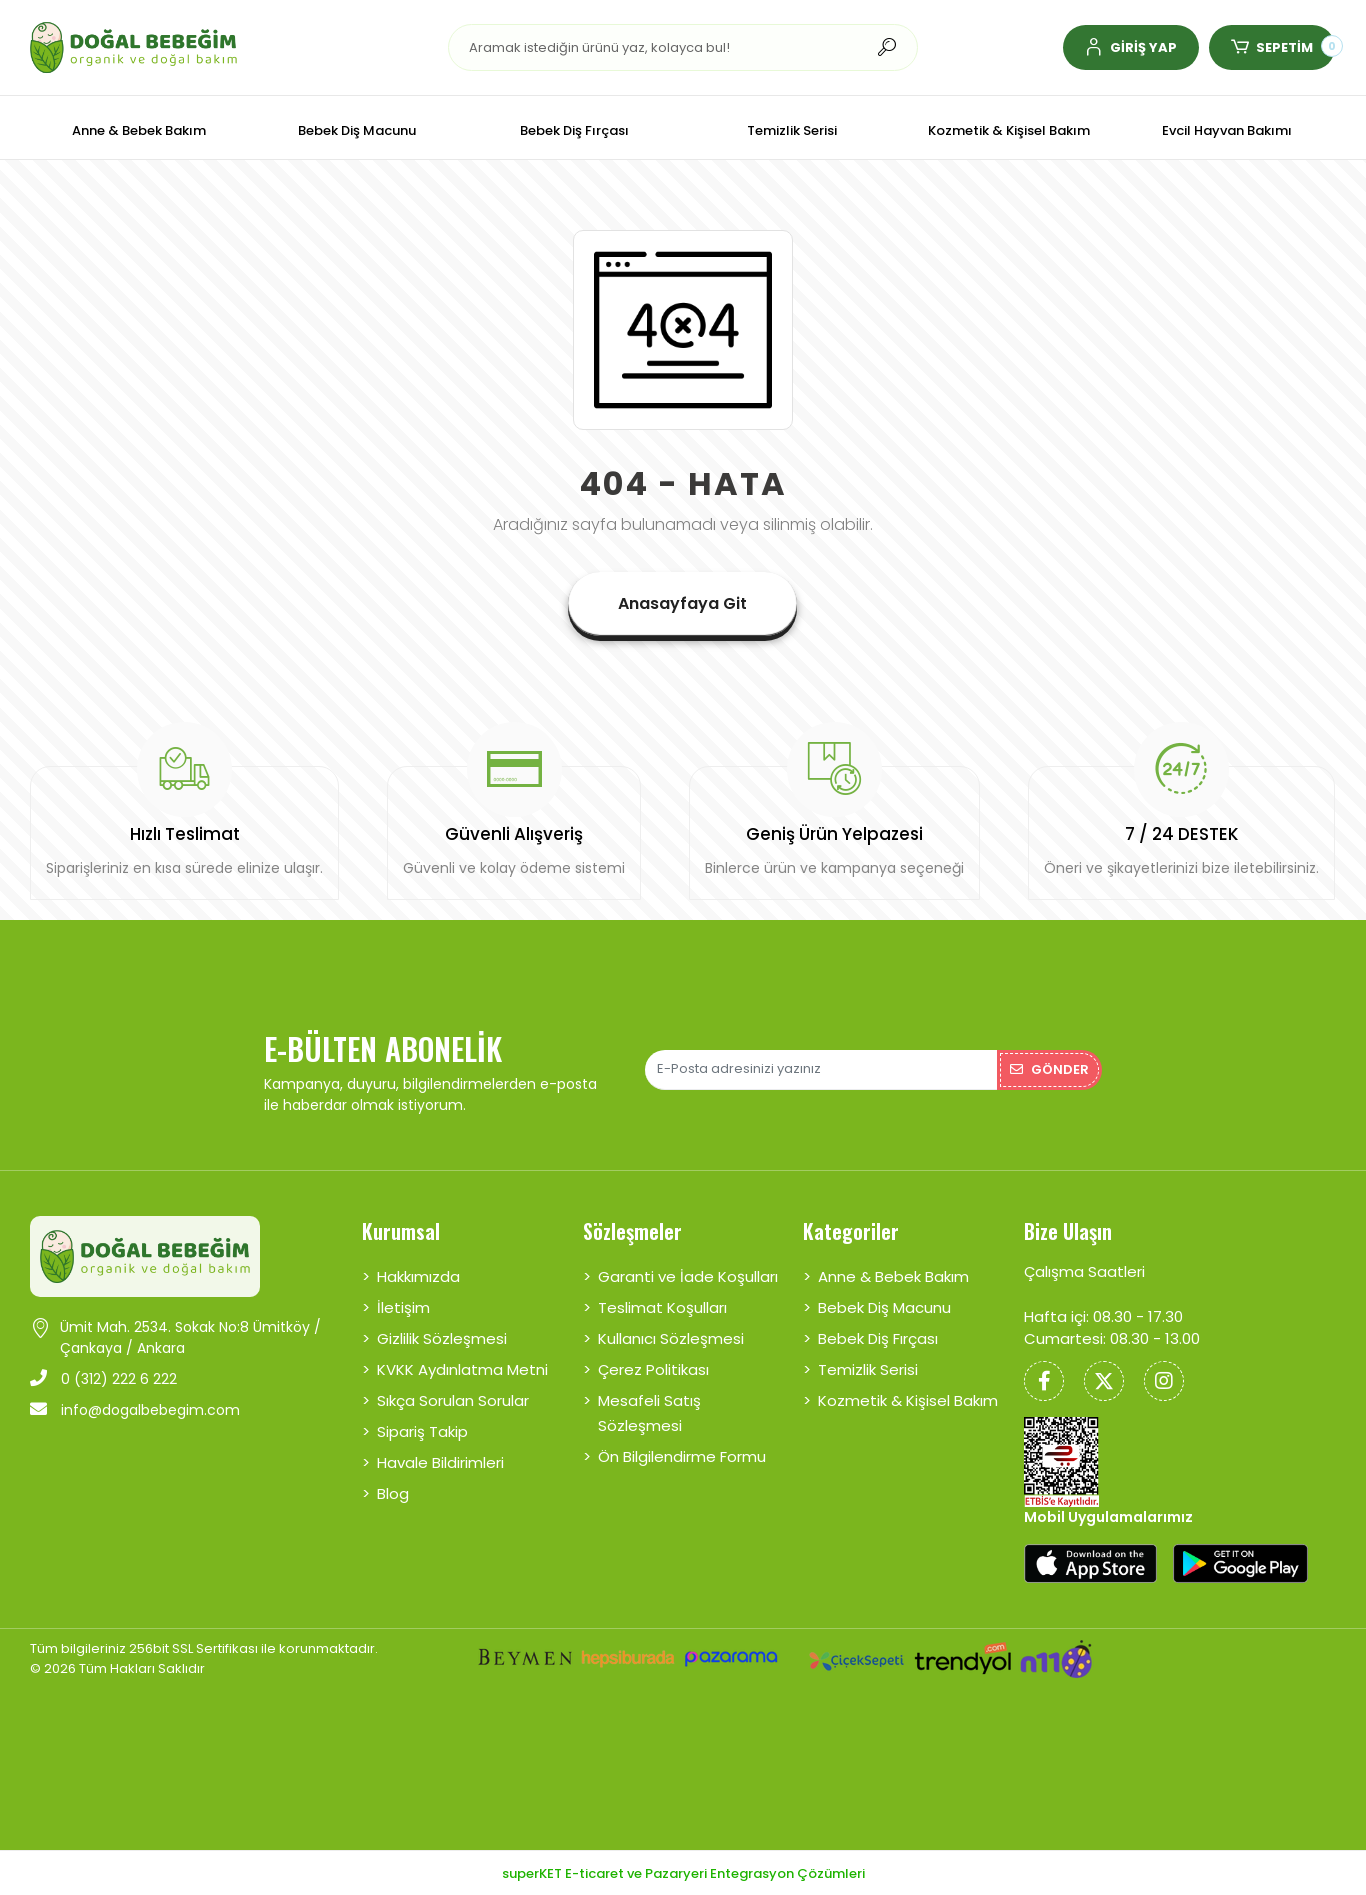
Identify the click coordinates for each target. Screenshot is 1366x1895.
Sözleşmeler (632, 1231)
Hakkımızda (418, 1276)
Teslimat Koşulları (662, 1307)
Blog (393, 1493)
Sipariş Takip (422, 1431)
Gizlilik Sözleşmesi (442, 1338)
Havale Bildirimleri (440, 1462)
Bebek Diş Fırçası (878, 1338)
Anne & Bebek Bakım (893, 1276)
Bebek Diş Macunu (884, 1307)
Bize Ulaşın (1068, 1231)
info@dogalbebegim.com (135, 1410)
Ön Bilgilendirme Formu (682, 1456)
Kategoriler (851, 1231)
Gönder (1049, 1069)
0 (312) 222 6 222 (103, 1379)
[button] (1131, 47)
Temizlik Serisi (868, 1369)
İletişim (403, 1307)
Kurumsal (401, 1231)
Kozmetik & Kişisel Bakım (908, 1400)
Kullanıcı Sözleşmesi (671, 1338)
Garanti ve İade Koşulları (688, 1276)
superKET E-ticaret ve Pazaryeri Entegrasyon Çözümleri (683, 1873)
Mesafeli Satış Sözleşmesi (649, 1413)
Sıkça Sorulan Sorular (453, 1400)
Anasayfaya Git (682, 603)
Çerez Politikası (653, 1369)
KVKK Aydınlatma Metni (462, 1369)
